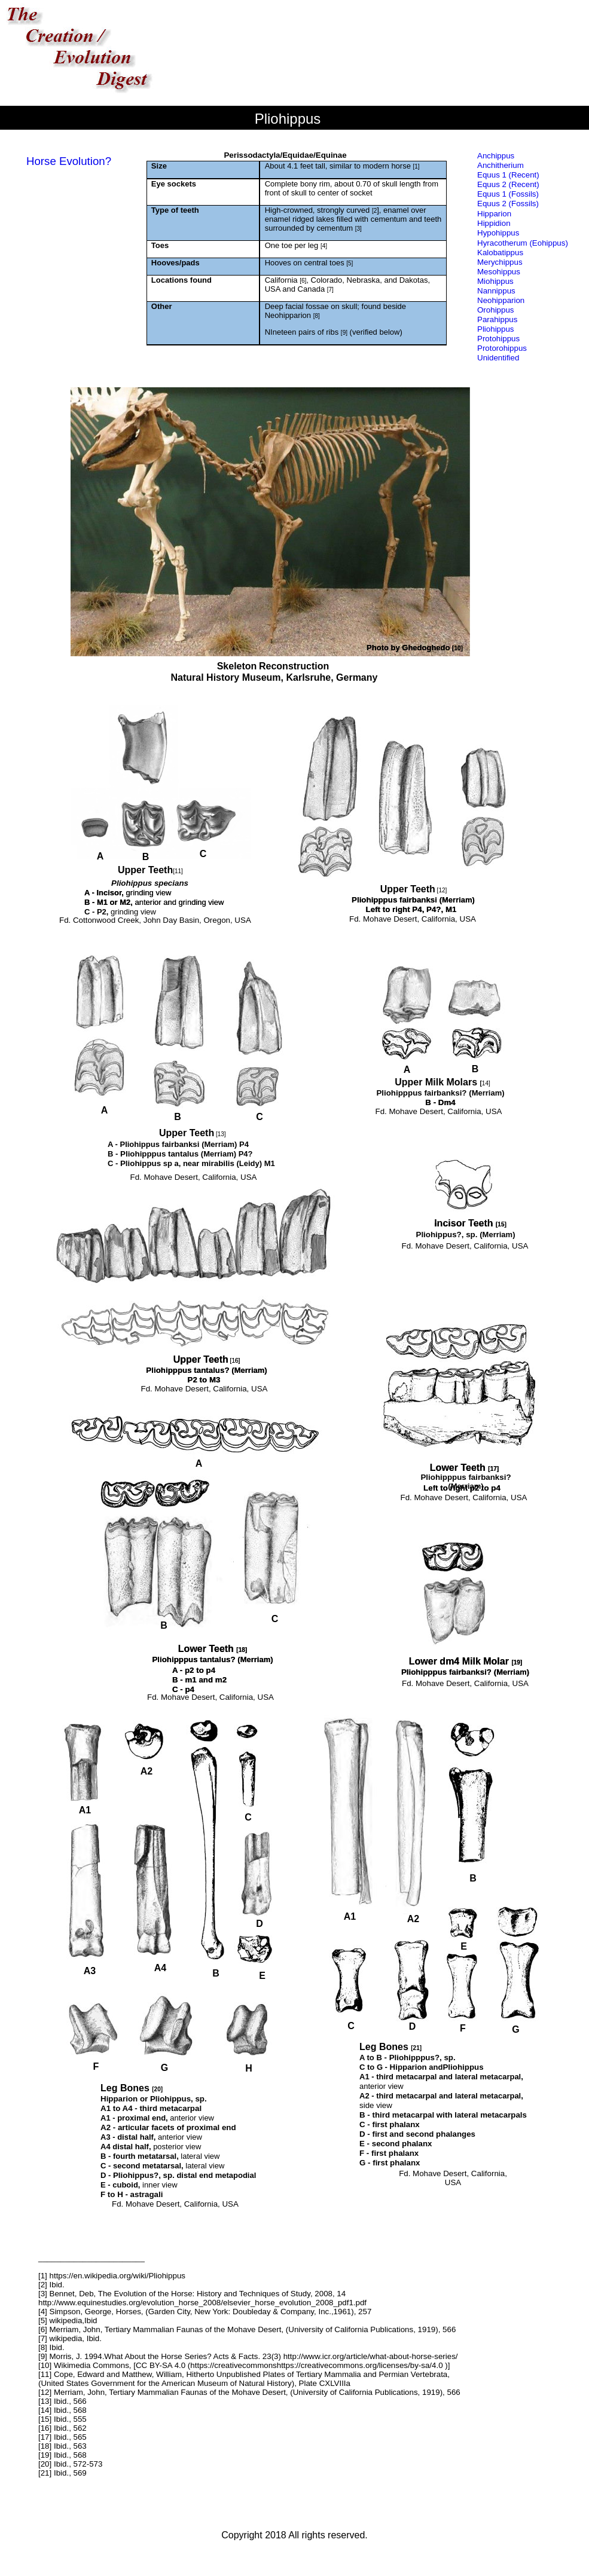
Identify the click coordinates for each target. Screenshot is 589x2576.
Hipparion (494, 213)
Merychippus (500, 262)
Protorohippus (502, 348)
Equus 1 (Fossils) (508, 193)
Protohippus (498, 338)
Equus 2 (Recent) (508, 184)
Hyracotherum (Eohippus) (522, 242)
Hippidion (494, 223)
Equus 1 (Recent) (508, 174)
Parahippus (497, 319)
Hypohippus (498, 232)
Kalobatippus (500, 252)
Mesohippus (498, 271)
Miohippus (495, 281)
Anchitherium (500, 165)
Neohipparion (500, 300)
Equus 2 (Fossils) (508, 203)
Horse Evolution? (68, 161)
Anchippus (495, 155)
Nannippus (496, 290)
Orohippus (495, 309)
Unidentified (498, 357)
